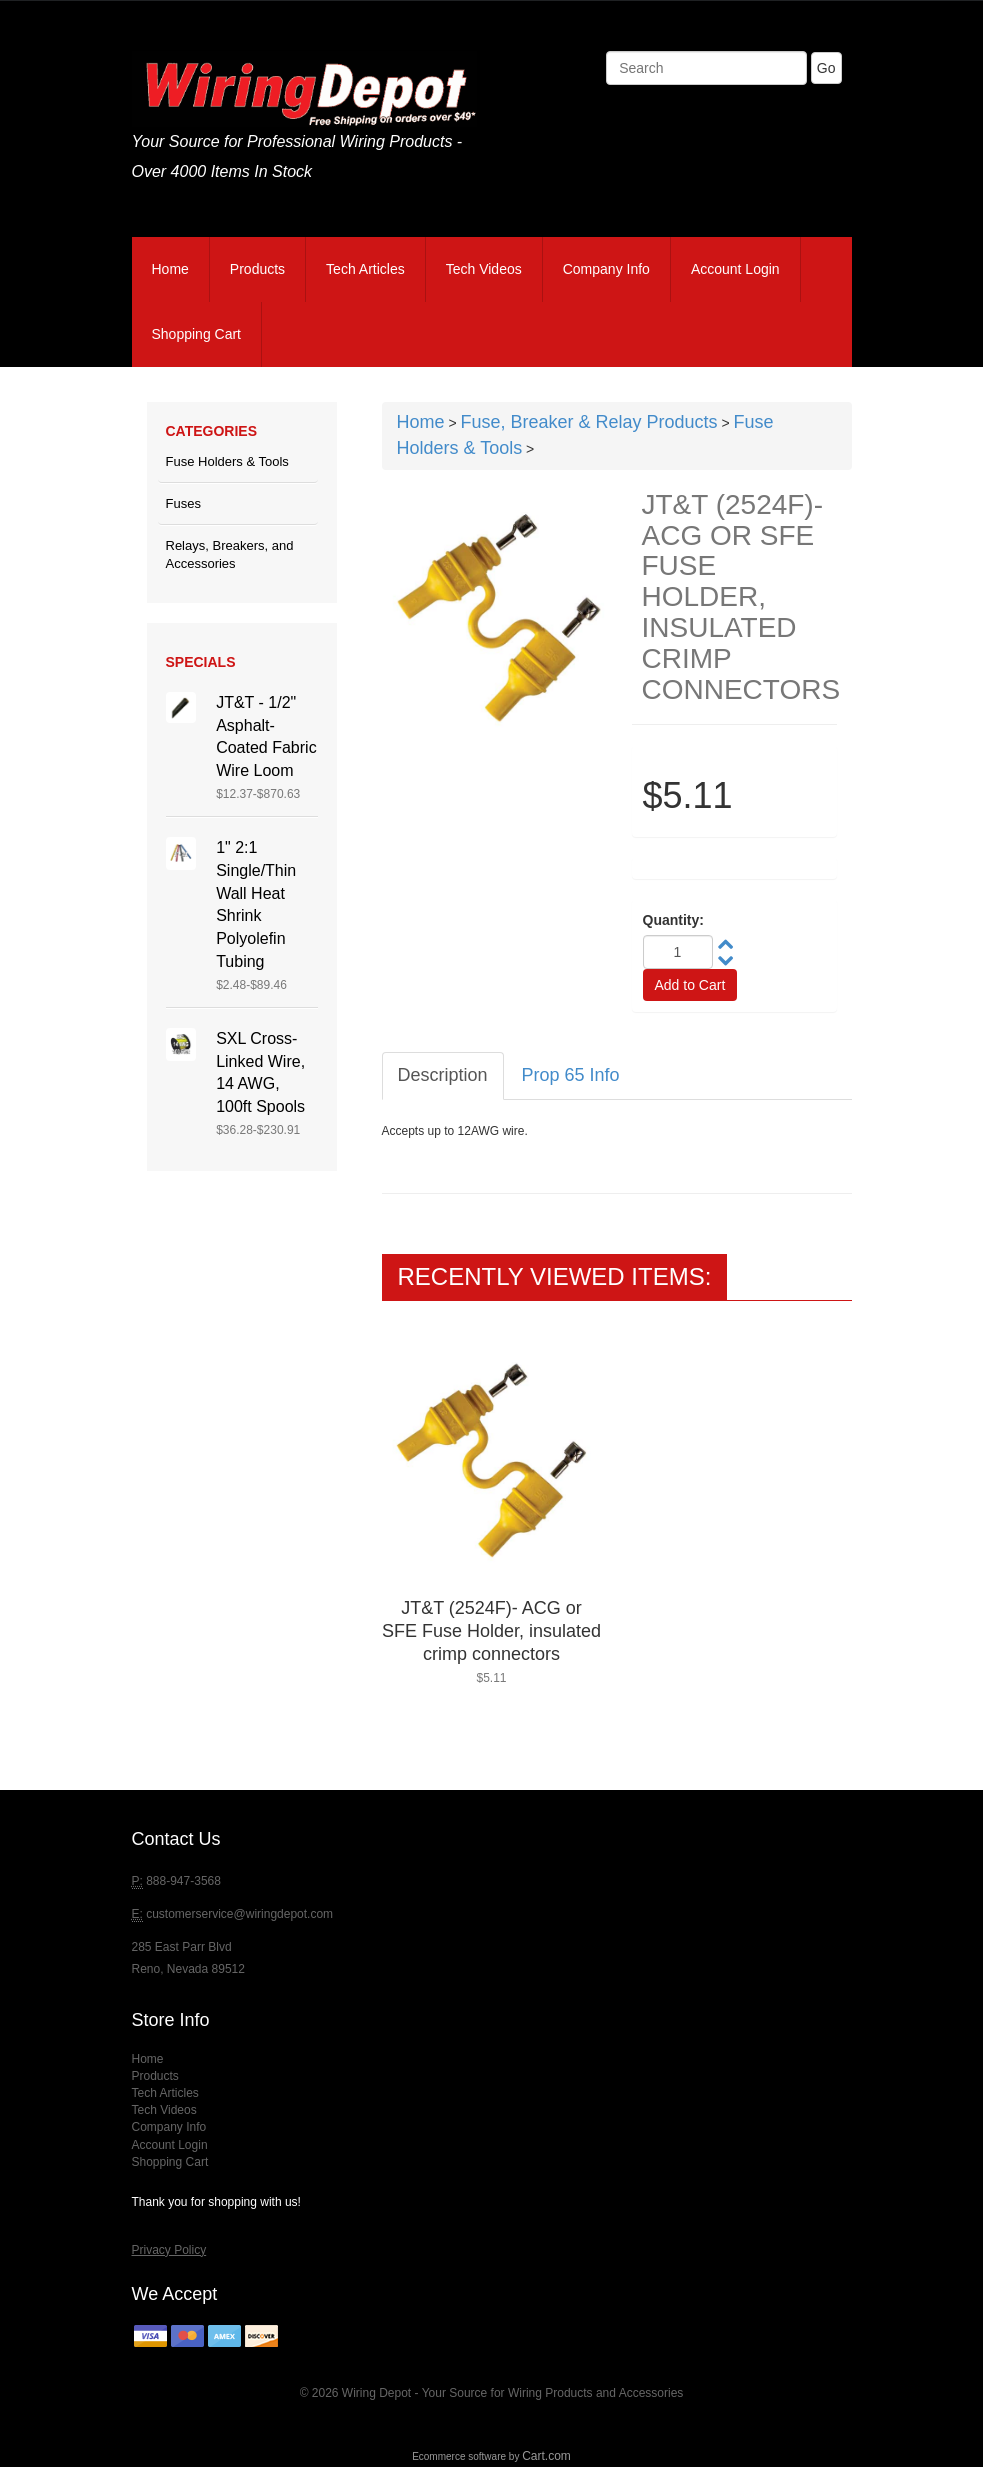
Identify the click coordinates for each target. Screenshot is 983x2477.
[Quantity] (678, 952)
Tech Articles (365, 269)
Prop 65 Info (571, 1075)
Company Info (606, 269)
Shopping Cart (197, 334)
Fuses (183, 503)
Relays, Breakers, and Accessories (230, 555)
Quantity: (673, 920)
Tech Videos (484, 269)
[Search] (706, 68)
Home (170, 269)
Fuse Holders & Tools (227, 461)
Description (443, 1075)
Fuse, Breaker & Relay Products (588, 422)
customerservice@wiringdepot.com (239, 1914)
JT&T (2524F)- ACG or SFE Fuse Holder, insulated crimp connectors (491, 1631)
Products (257, 269)
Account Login (735, 269)
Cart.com (546, 2456)
